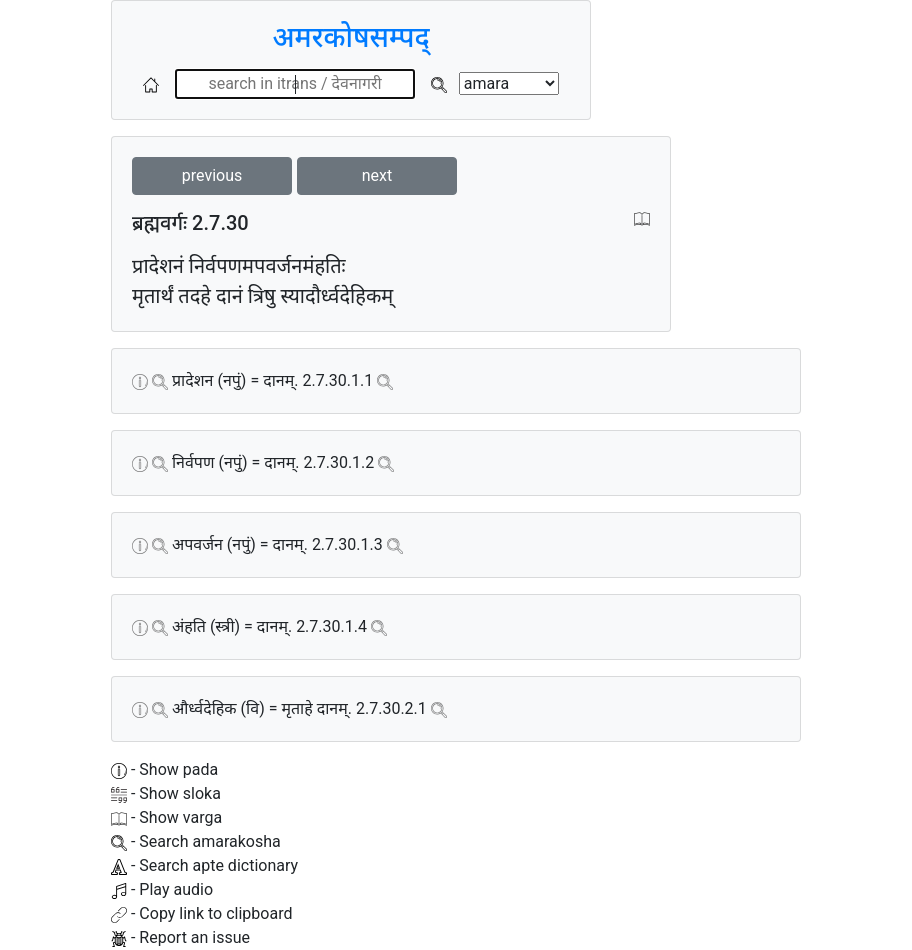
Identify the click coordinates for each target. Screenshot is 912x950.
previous (212, 175)
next (377, 175)
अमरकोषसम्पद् (350, 37)
